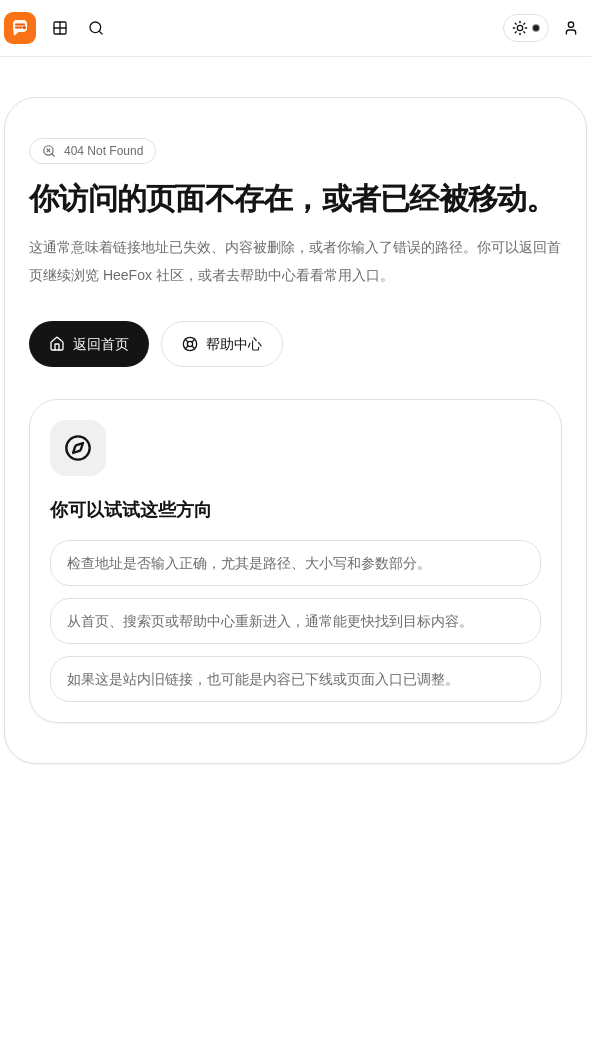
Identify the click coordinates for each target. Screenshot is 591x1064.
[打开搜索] (96, 28)
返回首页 (89, 344)
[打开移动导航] (60, 28)
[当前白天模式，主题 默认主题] (526, 28)
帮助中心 (222, 344)
